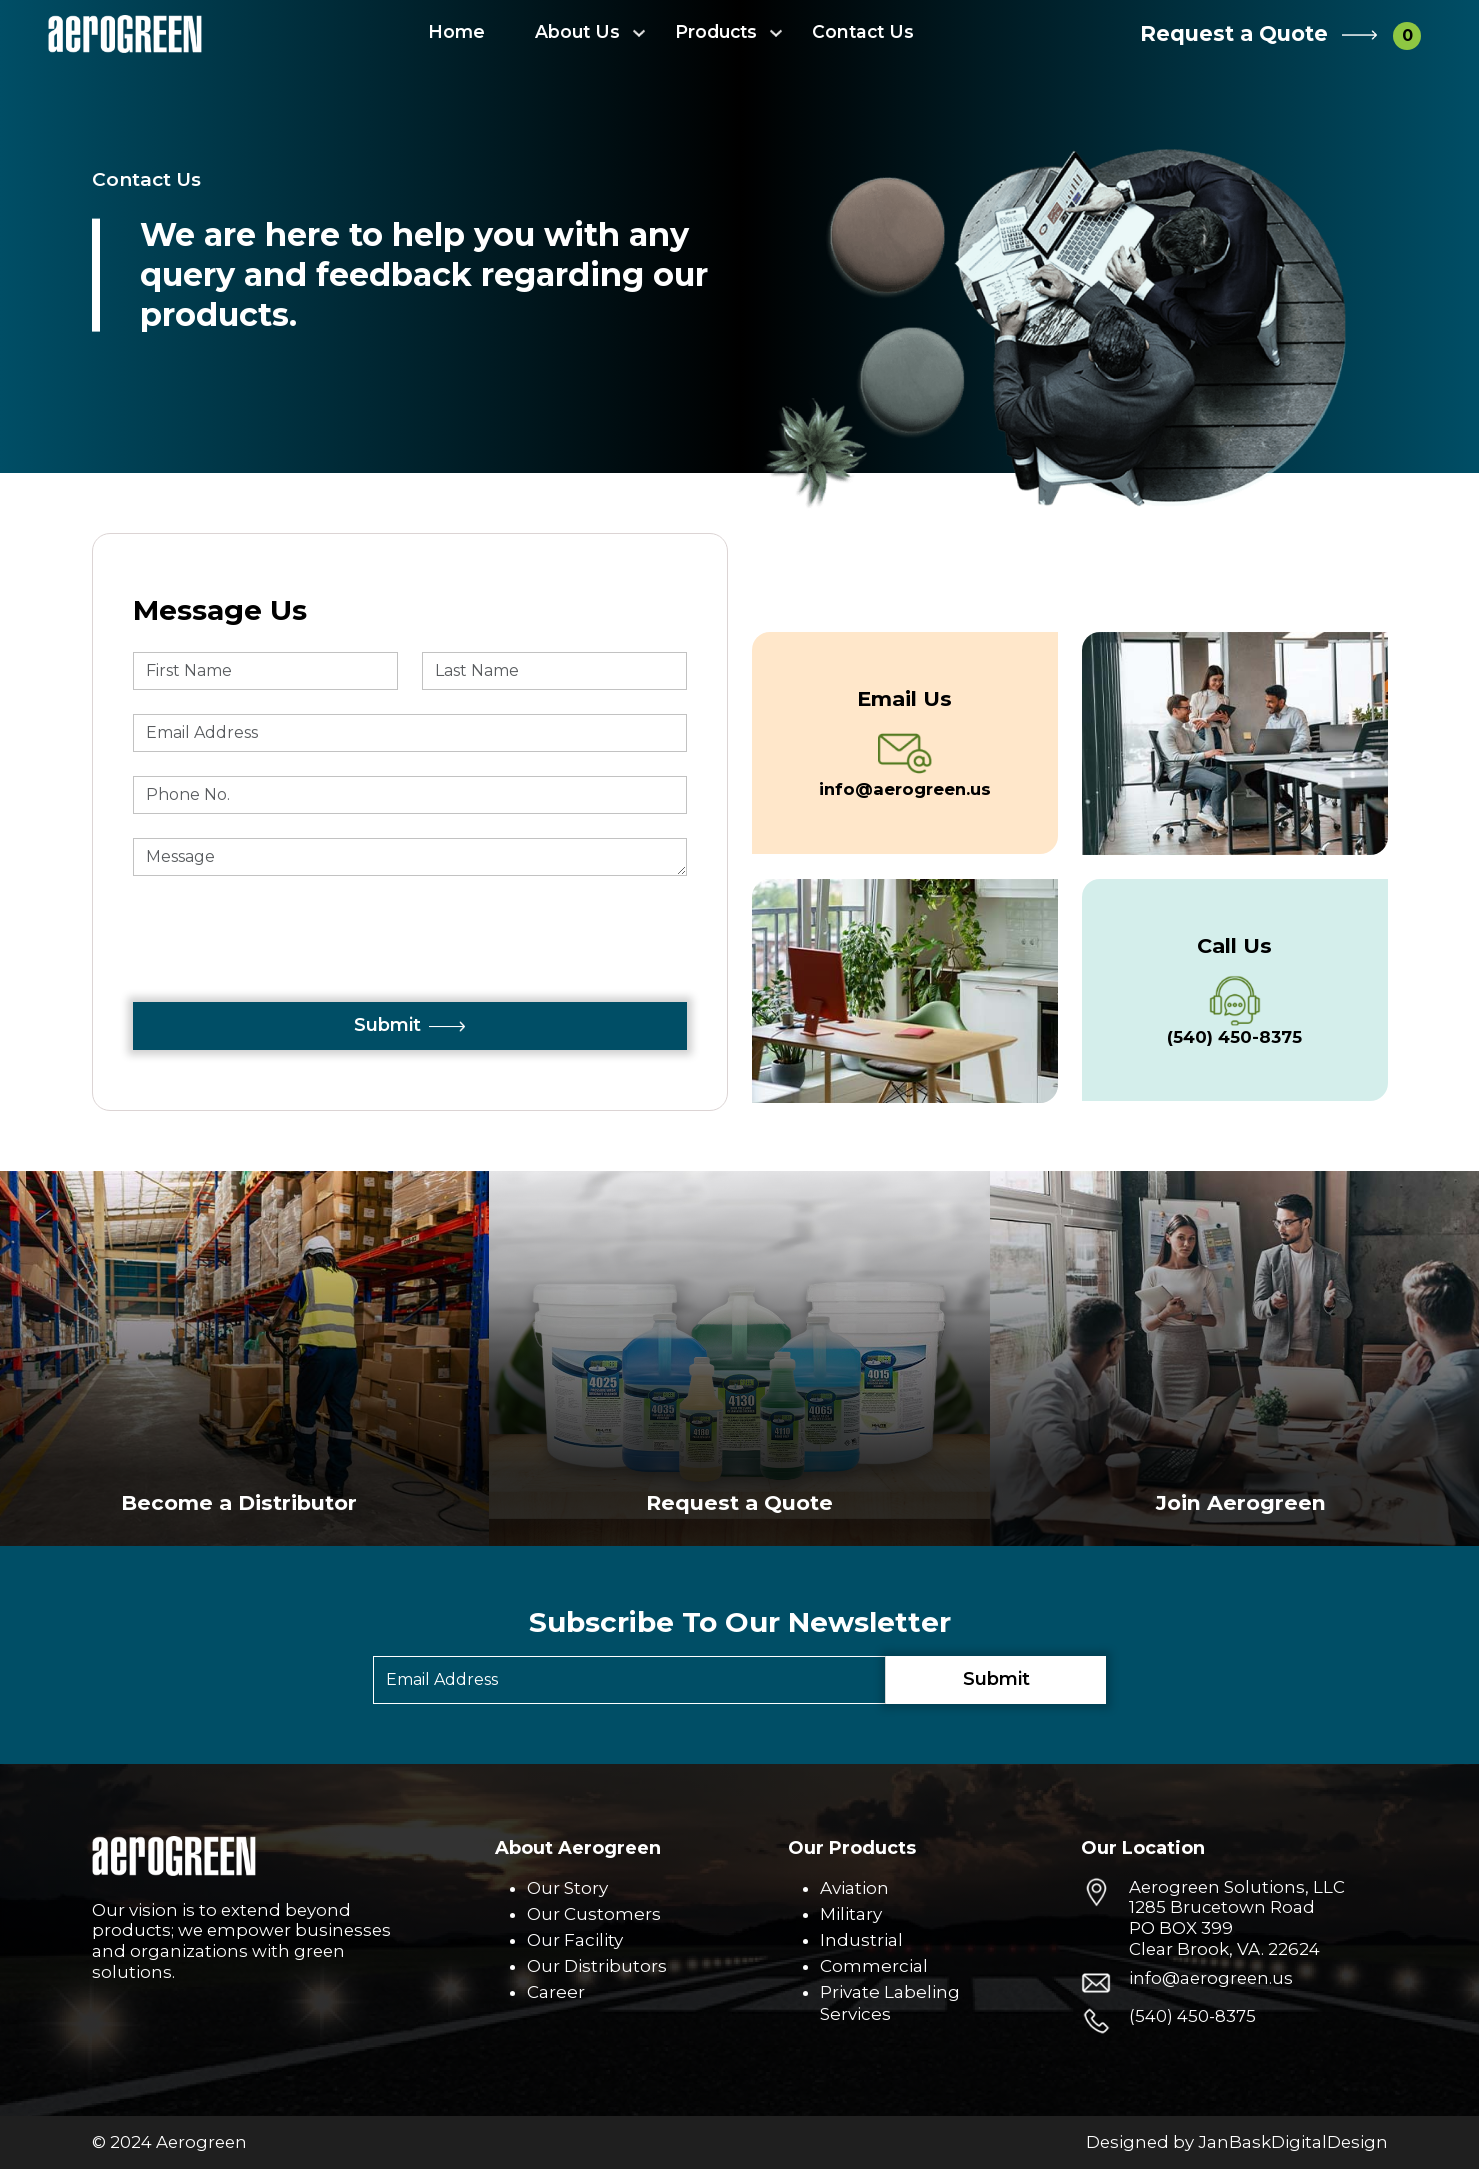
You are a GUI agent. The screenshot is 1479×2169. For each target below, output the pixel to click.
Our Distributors (597, 1966)
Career (556, 1992)
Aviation (854, 1888)
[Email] (629, 1680)
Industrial (861, 1940)
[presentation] (285, 963)
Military (851, 1914)
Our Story (567, 1888)
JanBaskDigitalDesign (1293, 2142)
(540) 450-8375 (1192, 2016)
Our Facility (575, 1940)
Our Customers (594, 1914)
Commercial (874, 1966)
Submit (409, 1025)
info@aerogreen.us (1211, 1978)
